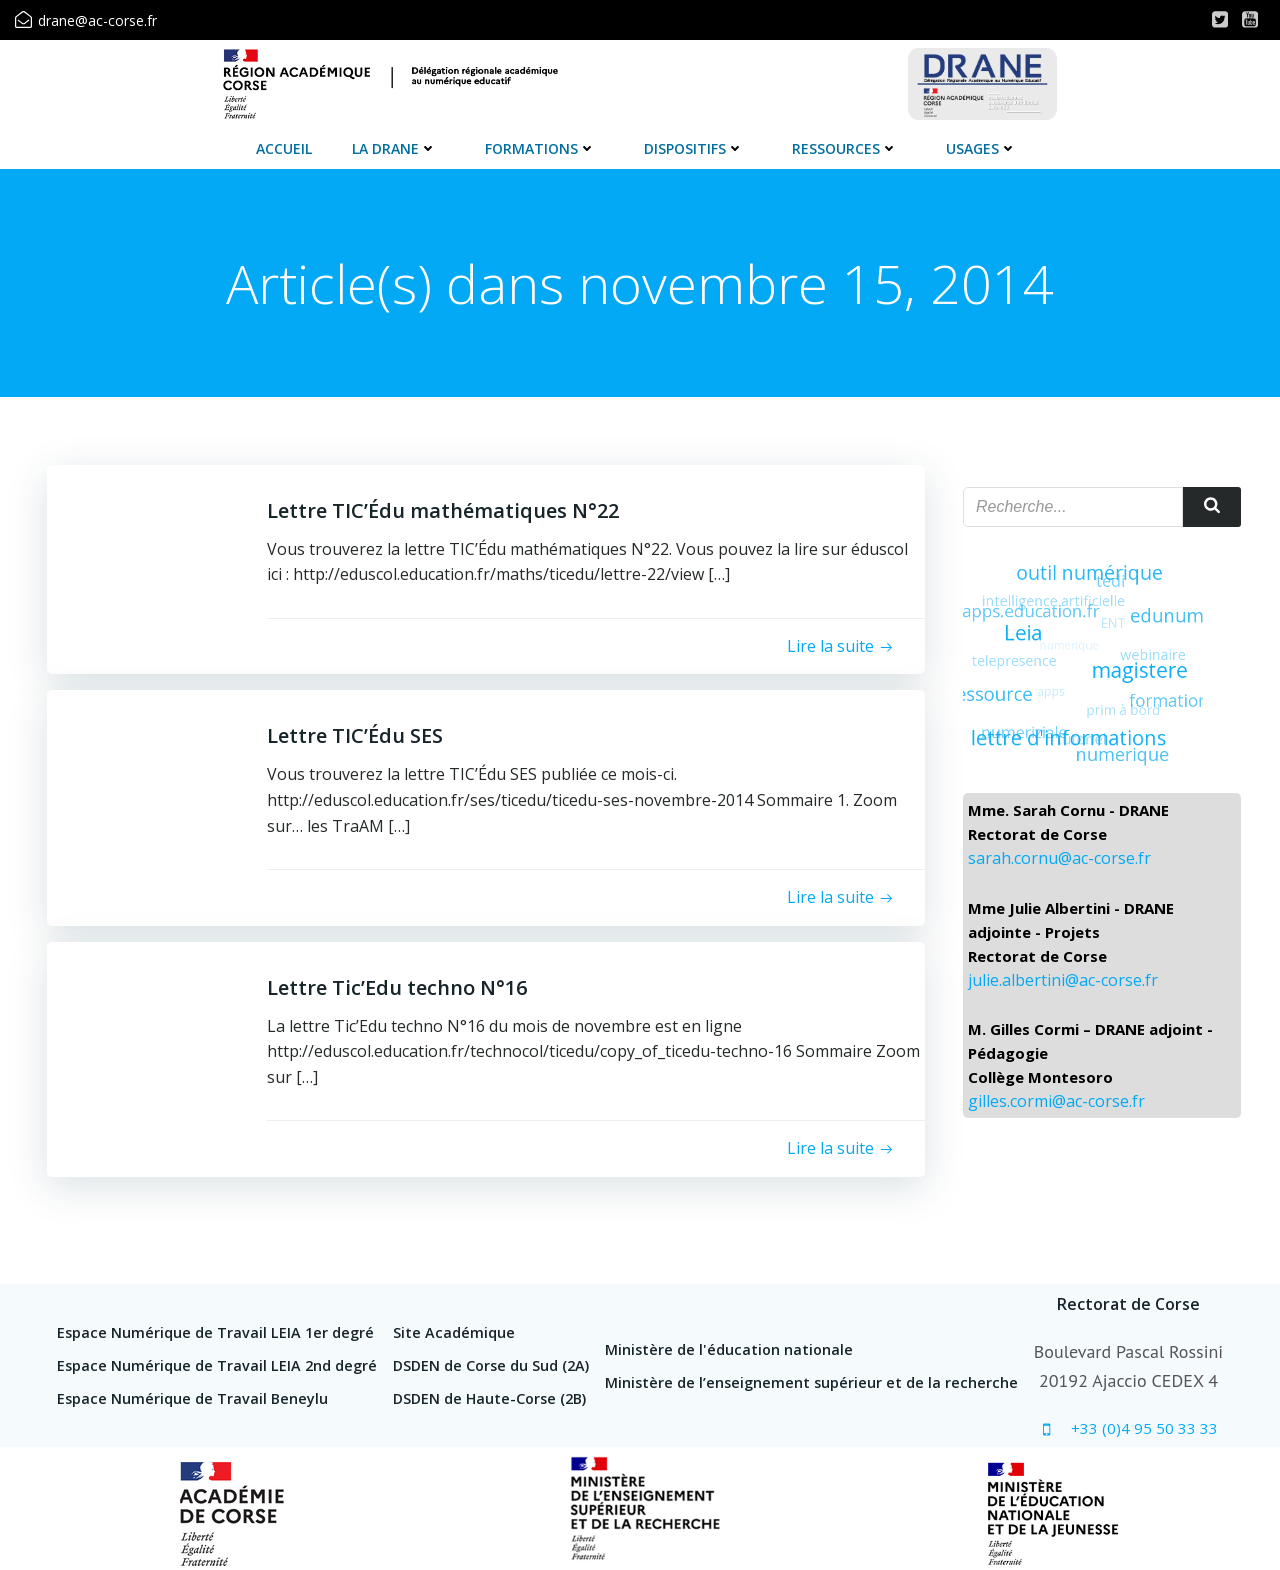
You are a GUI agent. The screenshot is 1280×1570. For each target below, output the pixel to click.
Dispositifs (694, 148)
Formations (540, 148)
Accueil (284, 148)
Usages (981, 148)
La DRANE (394, 148)
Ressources (845, 148)
